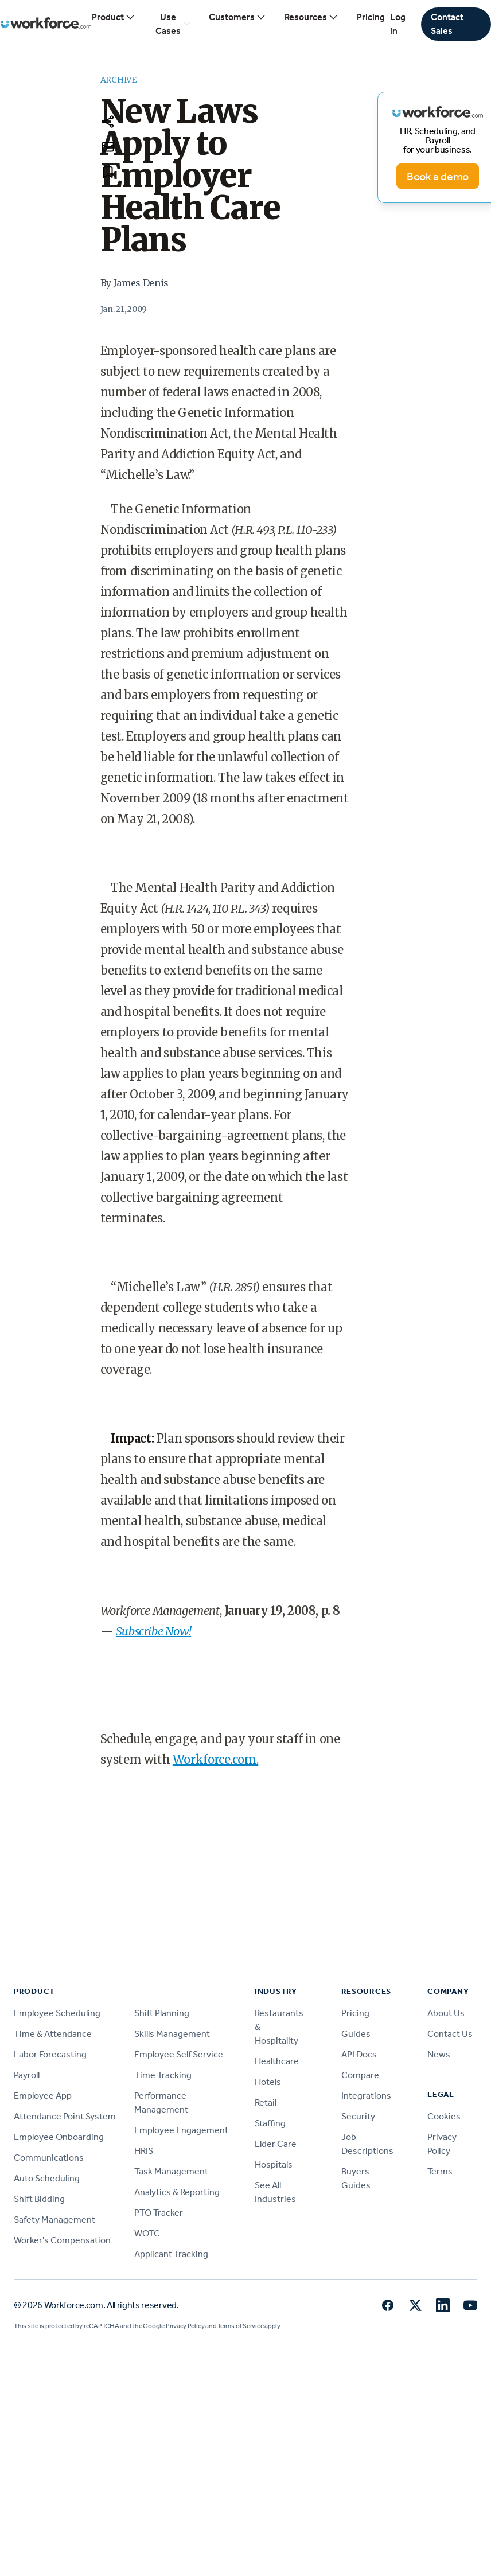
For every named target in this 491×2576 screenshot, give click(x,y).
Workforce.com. (215, 1759)
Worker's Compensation (62, 2240)
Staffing (270, 2123)
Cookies (444, 2116)
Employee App (43, 2095)
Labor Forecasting (50, 2054)
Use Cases (172, 23)
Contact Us (450, 2033)
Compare (360, 2075)
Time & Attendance (53, 2033)
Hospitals (274, 2164)
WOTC (147, 2233)
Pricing (371, 16)
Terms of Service (240, 2326)
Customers (237, 17)
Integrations (366, 2095)
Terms (440, 2171)
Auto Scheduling (47, 2178)
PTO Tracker (158, 2212)
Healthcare (277, 2061)
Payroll (27, 2075)
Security (358, 2116)
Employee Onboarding (59, 2136)
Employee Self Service (178, 2054)
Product (113, 17)
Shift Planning (161, 2013)
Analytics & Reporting (177, 2192)
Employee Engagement (181, 2130)
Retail (265, 2102)
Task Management (171, 2171)
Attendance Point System (65, 2116)
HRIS (143, 2150)
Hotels (268, 2081)
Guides (356, 2033)
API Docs (359, 2054)
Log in (398, 23)
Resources (311, 17)
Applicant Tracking (171, 2253)
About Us (446, 2013)
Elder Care (276, 2143)
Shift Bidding (39, 2198)
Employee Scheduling (57, 2013)
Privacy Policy (185, 2326)
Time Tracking (163, 2075)
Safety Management (54, 2219)
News (438, 2054)
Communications (49, 2157)
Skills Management (172, 2033)
